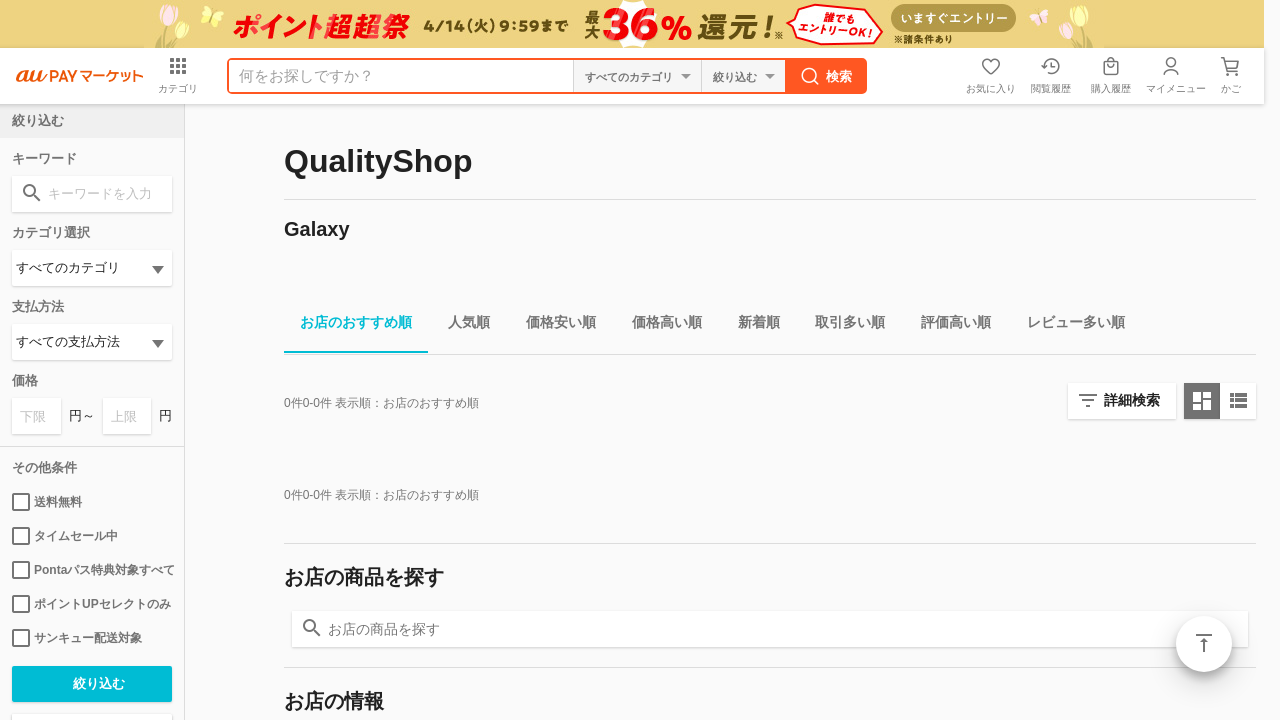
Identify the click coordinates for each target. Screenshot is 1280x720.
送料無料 (47, 502)
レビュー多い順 (1068, 325)
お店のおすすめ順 (348, 325)
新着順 (751, 325)
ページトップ (1204, 644)
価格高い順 (659, 325)
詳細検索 (1132, 400)
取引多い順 (842, 325)
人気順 (461, 325)
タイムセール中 (65, 536)
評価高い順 (948, 325)
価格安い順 (553, 325)
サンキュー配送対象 (77, 638)
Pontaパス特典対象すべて (92, 570)
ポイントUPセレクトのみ (91, 604)
